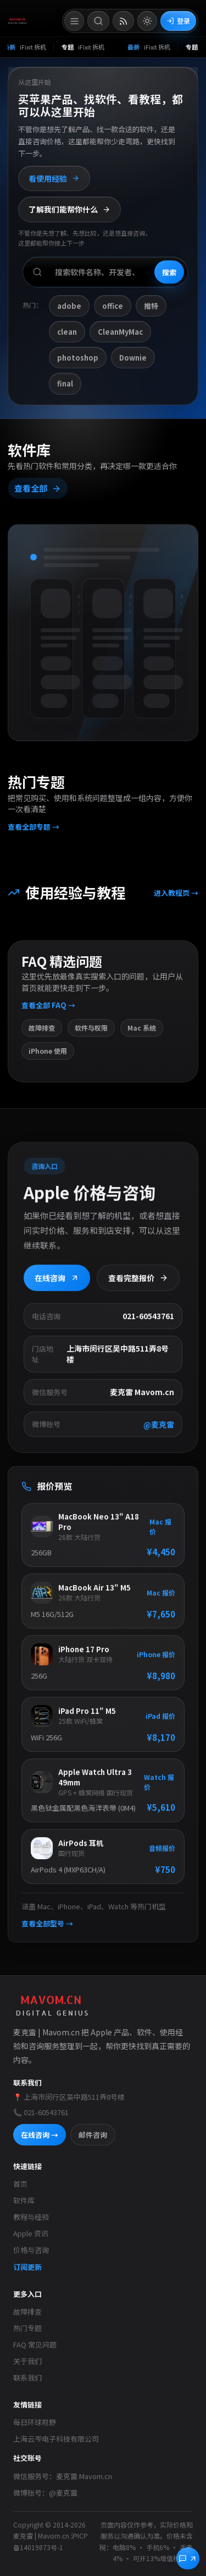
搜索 (169, 272)
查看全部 (38, 491)
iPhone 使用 (48, 1055)
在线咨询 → (39, 2135)
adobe (69, 306)
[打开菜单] (74, 21)
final (65, 383)
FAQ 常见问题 (35, 2344)
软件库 (24, 2200)
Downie (133, 357)
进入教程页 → (175, 899)
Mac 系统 (141, 1032)
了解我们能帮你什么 (69, 209)
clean (67, 331)
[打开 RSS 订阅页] (123, 21)
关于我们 (27, 2361)
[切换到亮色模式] (147, 21)
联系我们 (27, 2377)
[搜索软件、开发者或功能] (105, 272)
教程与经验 (31, 2217)
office (112, 306)
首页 (20, 2184)
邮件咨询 (93, 2135)
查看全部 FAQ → (48, 1010)
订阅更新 (27, 2267)
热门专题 (27, 2328)
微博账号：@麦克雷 (45, 2492)
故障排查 (42, 1032)
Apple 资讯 (30, 2233)
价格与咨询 (31, 2250)
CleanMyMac (120, 331)
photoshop (77, 357)
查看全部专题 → (34, 829)
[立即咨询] (187, 2558)
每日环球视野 (34, 2422)
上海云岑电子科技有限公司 (56, 2438)
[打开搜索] (98, 21)
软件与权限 (91, 1032)
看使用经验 (54, 178)
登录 (178, 20)
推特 (151, 306)
